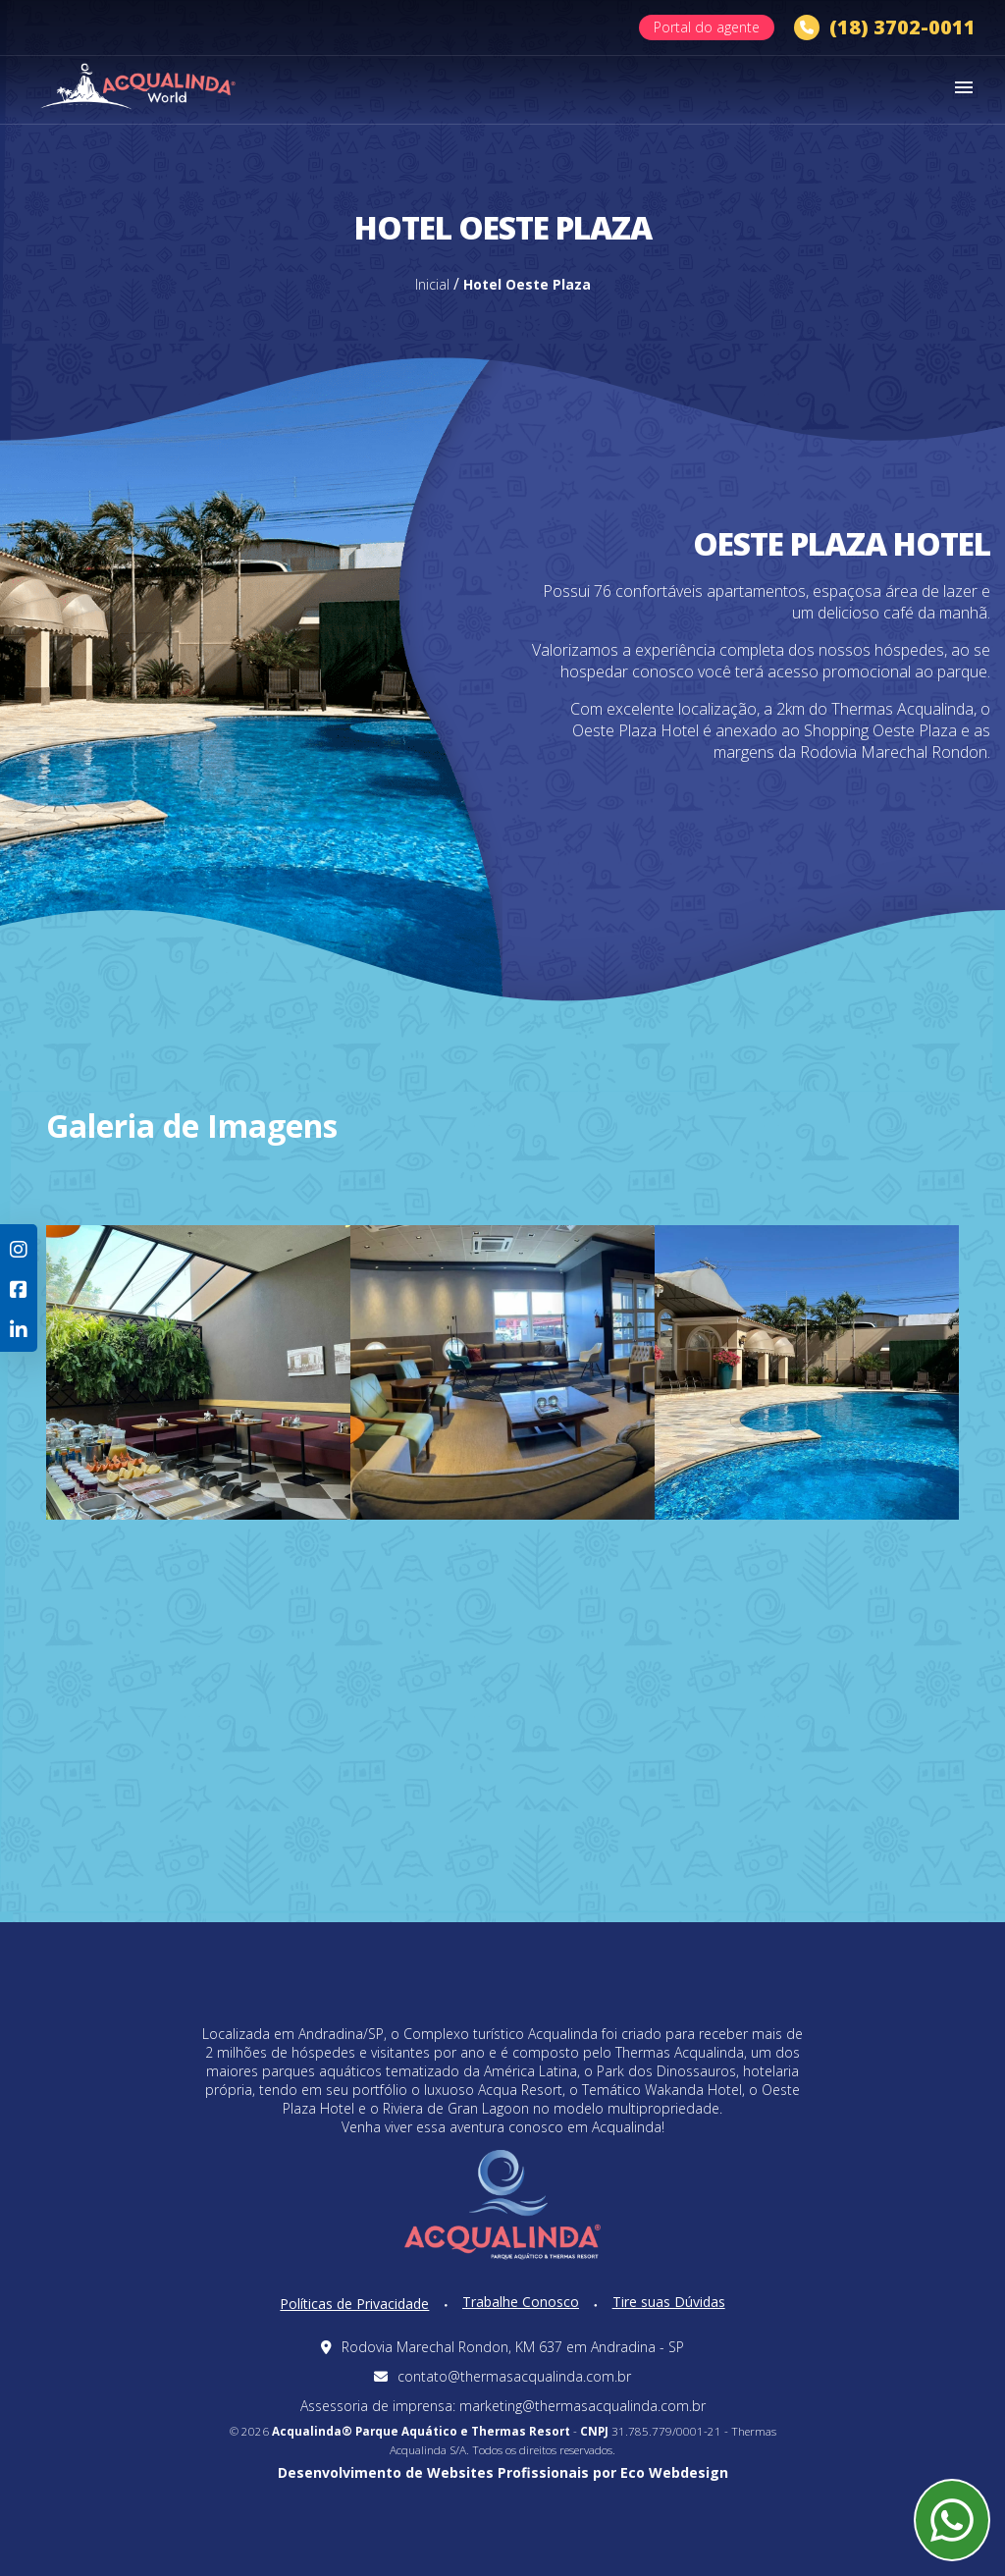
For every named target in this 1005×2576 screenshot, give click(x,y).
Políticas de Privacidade (354, 2303)
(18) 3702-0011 (885, 27)
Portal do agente (707, 27)
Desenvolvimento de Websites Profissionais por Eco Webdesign (503, 2472)
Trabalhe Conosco (520, 2301)
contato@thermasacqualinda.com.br (502, 2376)
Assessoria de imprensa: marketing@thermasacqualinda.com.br (503, 2405)
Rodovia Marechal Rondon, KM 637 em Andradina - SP (502, 2346)
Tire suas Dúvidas (668, 2301)
